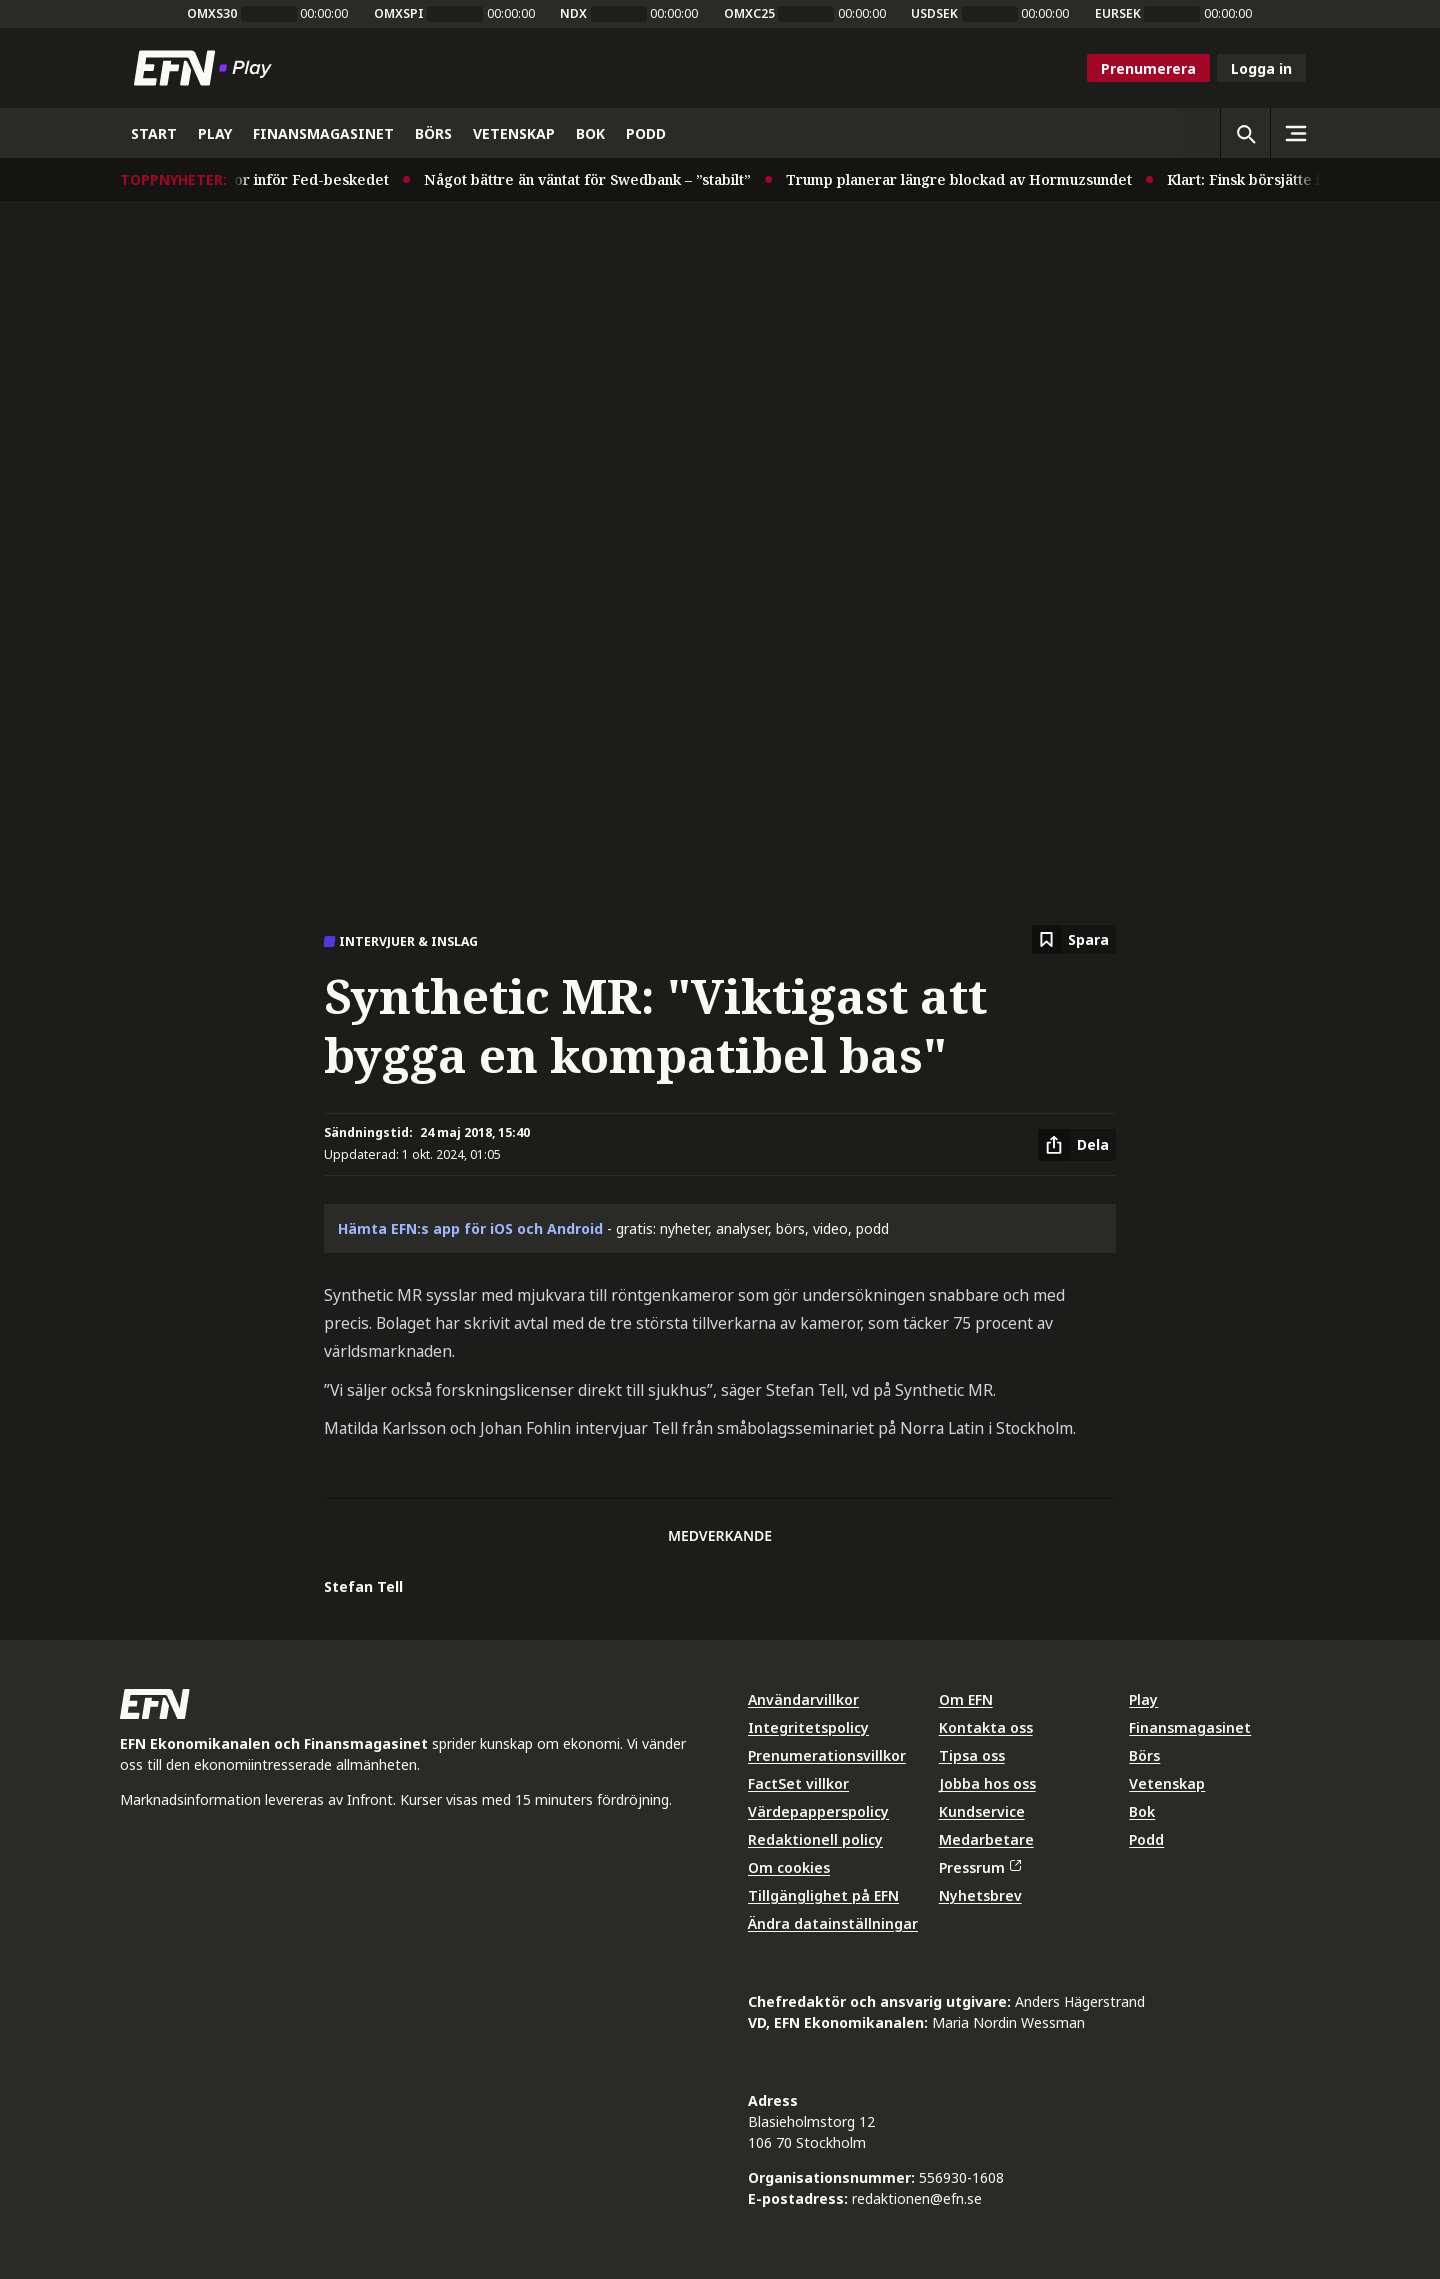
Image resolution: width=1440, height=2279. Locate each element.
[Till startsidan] (207, 68)
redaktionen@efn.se (917, 2198)
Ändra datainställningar (833, 1923)
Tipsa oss (972, 1755)
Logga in (1261, 68)
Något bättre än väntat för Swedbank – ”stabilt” (594, 179)
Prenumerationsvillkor (827, 1755)
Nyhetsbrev (980, 1895)
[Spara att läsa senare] (1074, 939)
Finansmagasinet (1190, 1727)
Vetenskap (1167, 1783)
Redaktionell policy (815, 1839)
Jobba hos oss (987, 1783)
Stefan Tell (363, 1586)
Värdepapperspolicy (818, 1811)
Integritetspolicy (808, 1727)
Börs (1144, 1755)
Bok (1142, 1811)
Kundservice (982, 1811)
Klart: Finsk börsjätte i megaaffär (1288, 179)
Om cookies (789, 1867)
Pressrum (980, 1867)
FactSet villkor (798, 1783)
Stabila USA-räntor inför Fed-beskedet (262, 179)
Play (1143, 1699)
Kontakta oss (986, 1727)
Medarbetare (986, 1839)
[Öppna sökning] (1245, 133)
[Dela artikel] (1077, 1145)
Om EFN (966, 1699)
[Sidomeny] (1295, 133)
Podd (1146, 1839)
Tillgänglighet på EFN (823, 1895)
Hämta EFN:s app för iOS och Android (470, 1228)
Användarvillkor (803, 1699)
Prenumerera (1148, 68)
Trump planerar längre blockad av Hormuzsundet (966, 179)
